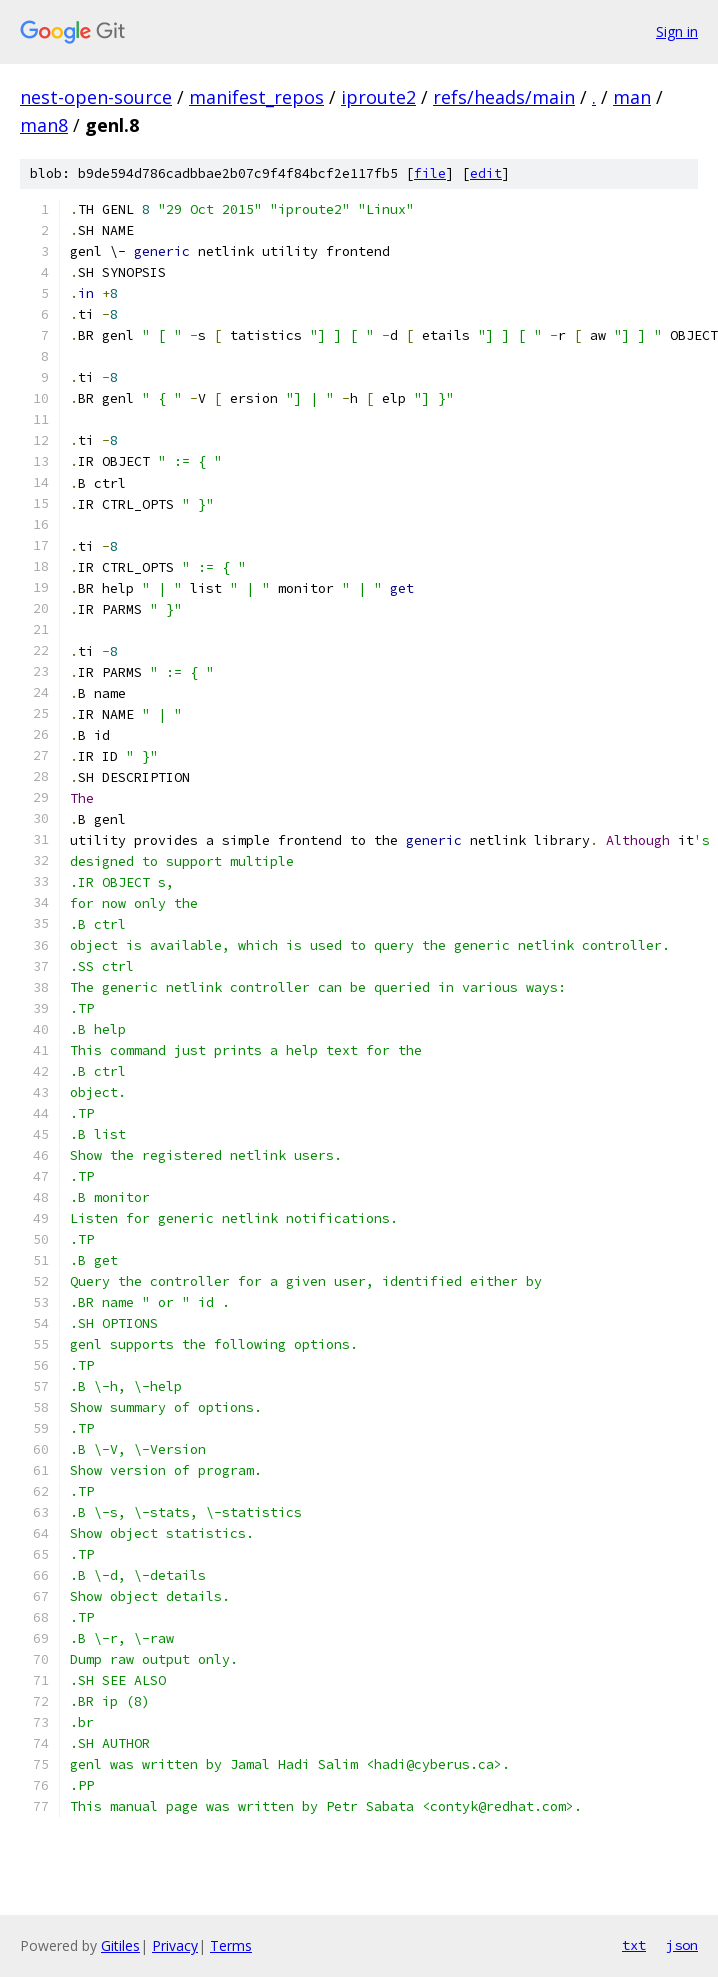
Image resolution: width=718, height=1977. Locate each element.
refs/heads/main (504, 97)
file (430, 173)
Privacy (175, 1945)
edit (486, 173)
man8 (44, 125)
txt (634, 1945)
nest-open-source (96, 97)
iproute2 (378, 97)
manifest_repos (256, 97)
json (682, 1945)
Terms (231, 1945)
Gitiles (120, 1945)
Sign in (677, 31)
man (632, 97)
